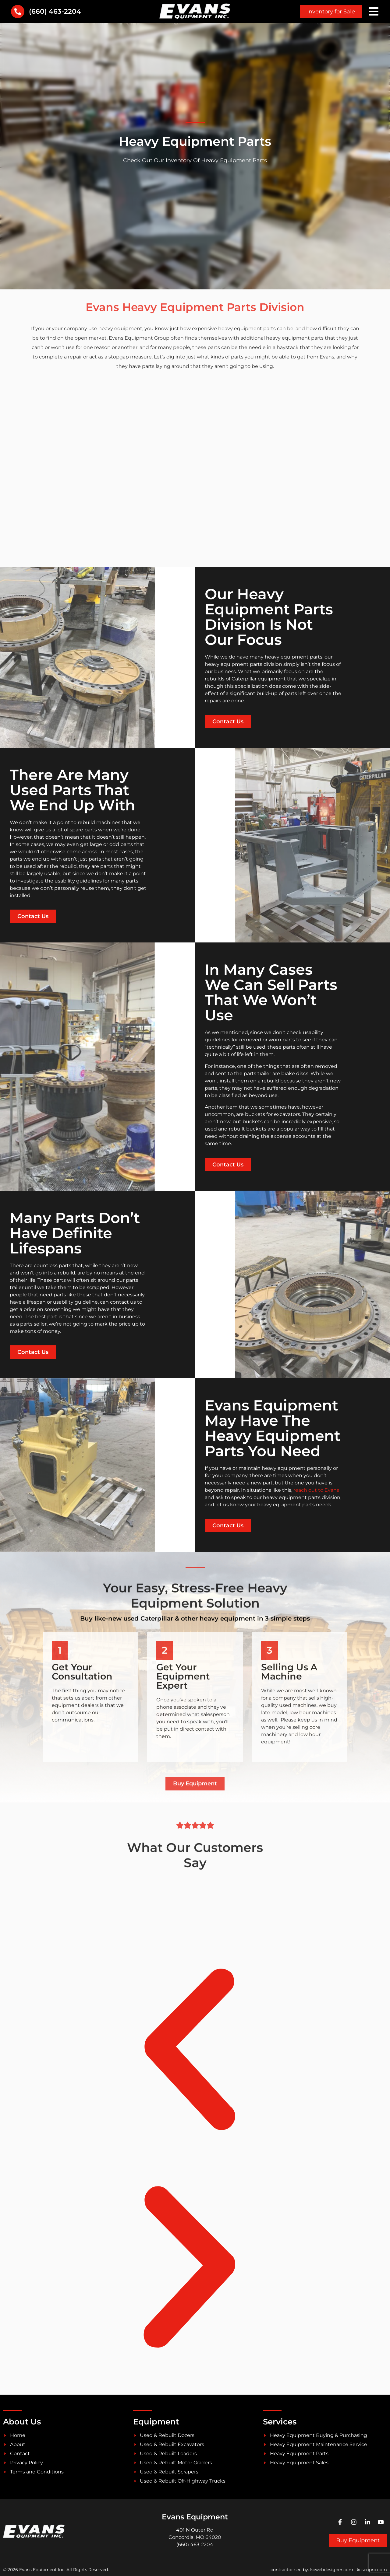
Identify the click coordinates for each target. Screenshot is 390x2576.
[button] (189, 2050)
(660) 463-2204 (55, 11)
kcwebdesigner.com (331, 2569)
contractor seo (286, 2569)
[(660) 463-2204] (17, 11)
